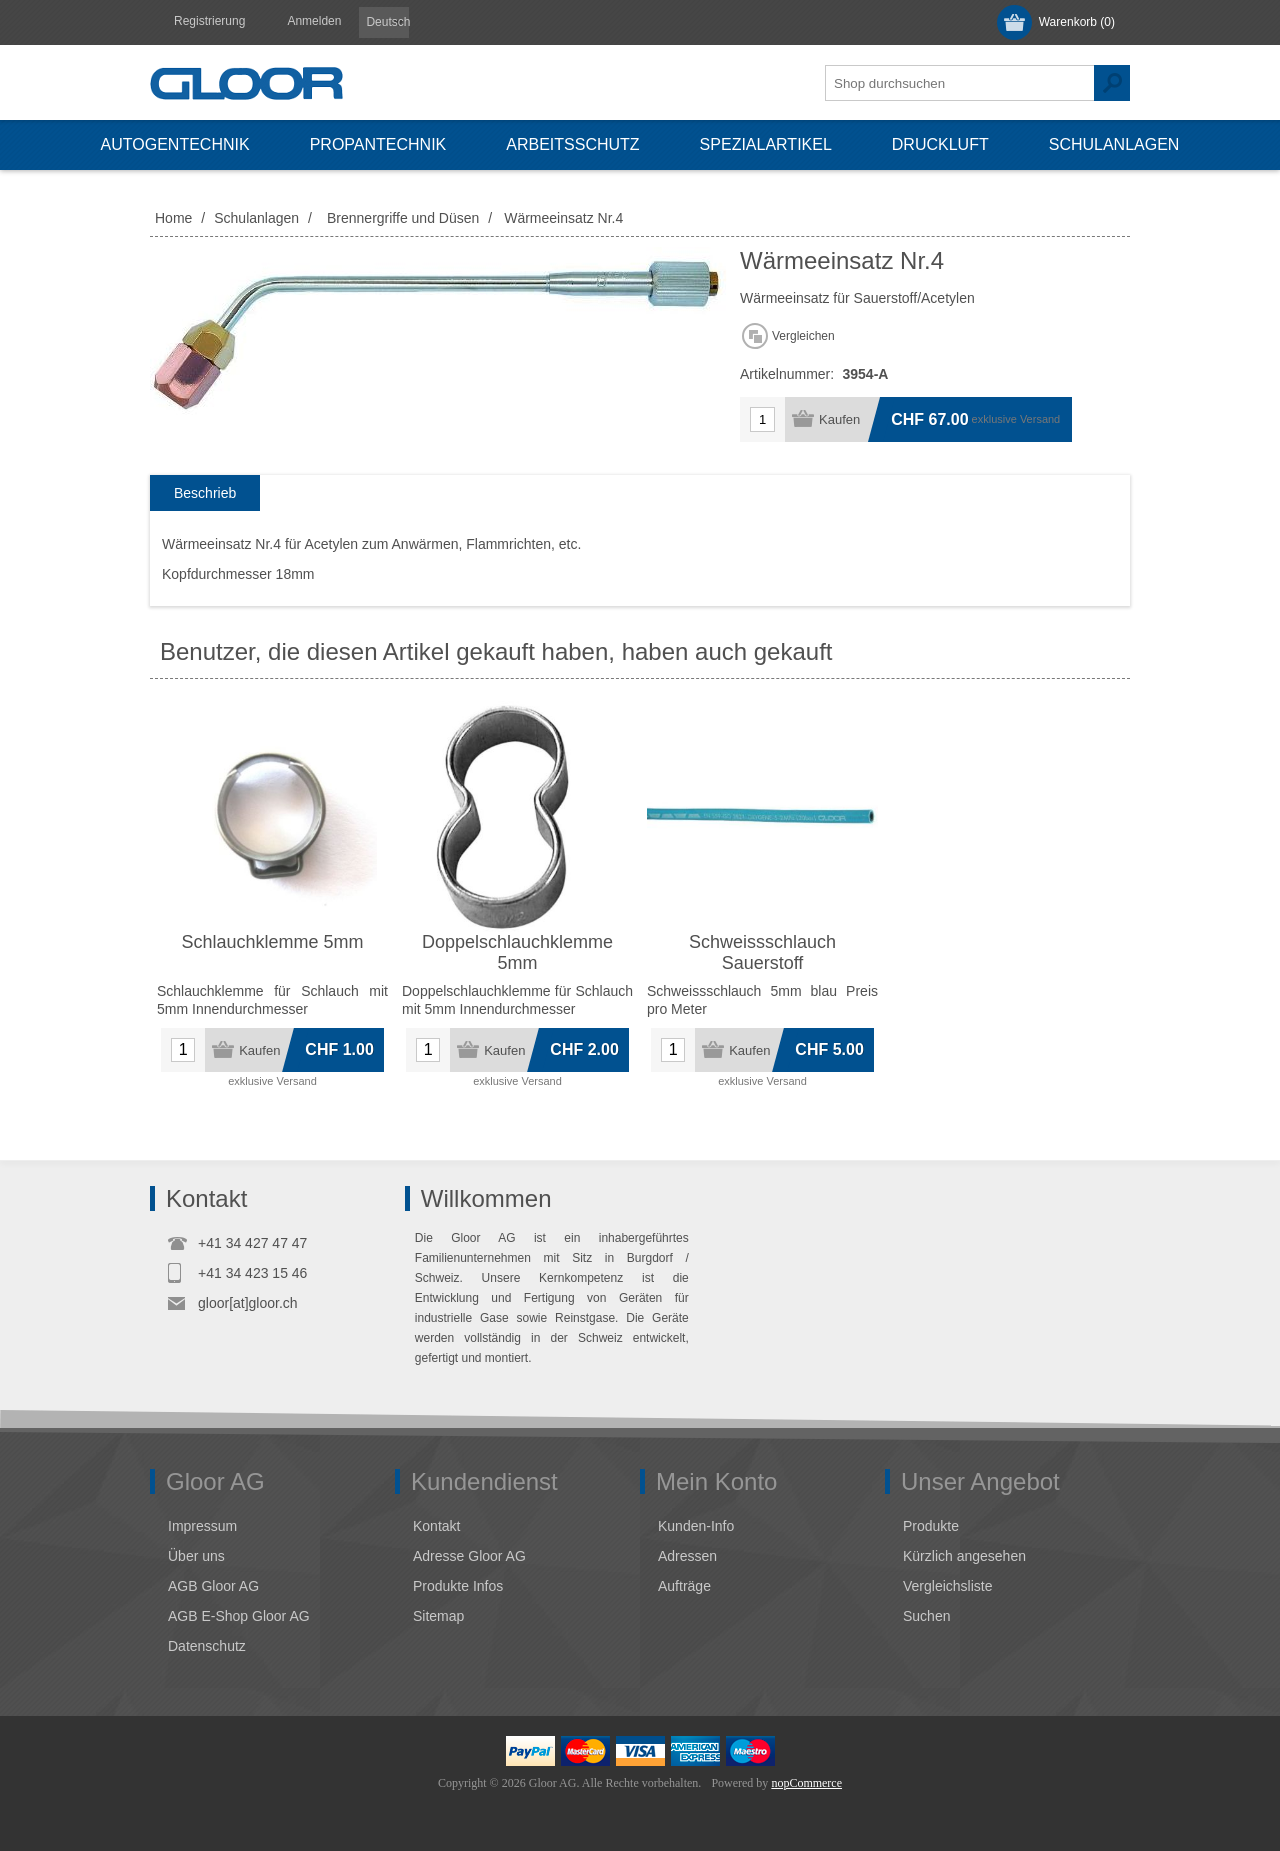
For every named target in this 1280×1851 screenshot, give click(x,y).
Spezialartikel (766, 144)
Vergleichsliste (948, 1586)
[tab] (205, 493)
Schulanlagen (1114, 144)
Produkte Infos (458, 1586)
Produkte (931, 1526)
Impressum (202, 1526)
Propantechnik (378, 144)
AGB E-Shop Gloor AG (239, 1616)
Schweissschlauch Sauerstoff (762, 952)
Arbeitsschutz (572, 144)
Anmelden (314, 21)
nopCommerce (806, 1783)
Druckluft (940, 144)
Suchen (1112, 83)
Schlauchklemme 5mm (272, 942)
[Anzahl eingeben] (762, 419)
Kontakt (436, 1526)
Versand (1040, 419)
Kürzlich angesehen (964, 1556)
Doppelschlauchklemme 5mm (517, 952)
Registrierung (209, 21)
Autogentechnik (175, 144)
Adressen (687, 1556)
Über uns (196, 1556)
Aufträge (684, 1586)
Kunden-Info (696, 1526)
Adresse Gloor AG (469, 1556)
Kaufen (839, 419)
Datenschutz (207, 1646)
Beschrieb (205, 493)
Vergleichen (803, 336)
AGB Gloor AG (213, 1586)
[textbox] (960, 83)
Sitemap (438, 1616)
